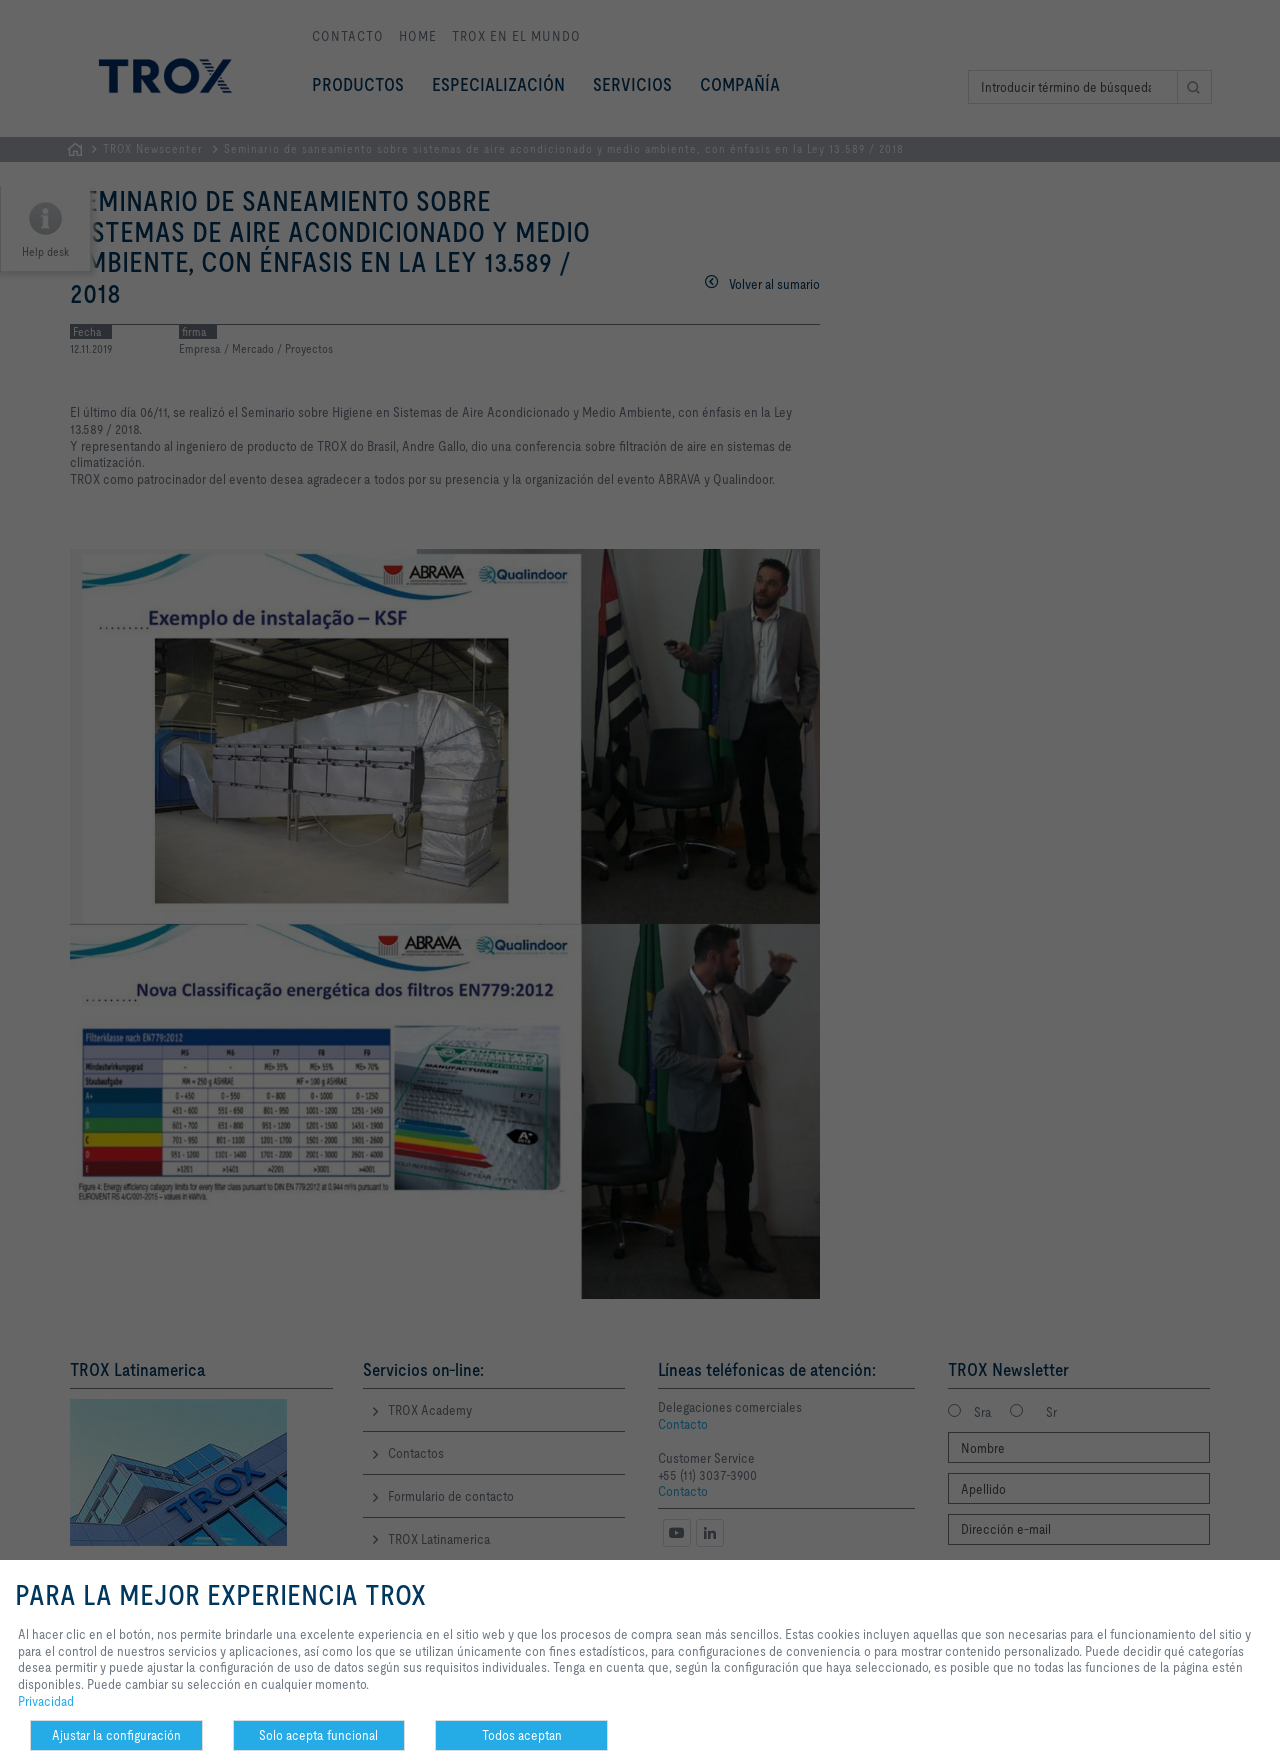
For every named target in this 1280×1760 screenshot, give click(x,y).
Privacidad (46, 1701)
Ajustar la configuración (116, 1735)
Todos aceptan (522, 1735)
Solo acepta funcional (318, 1735)
